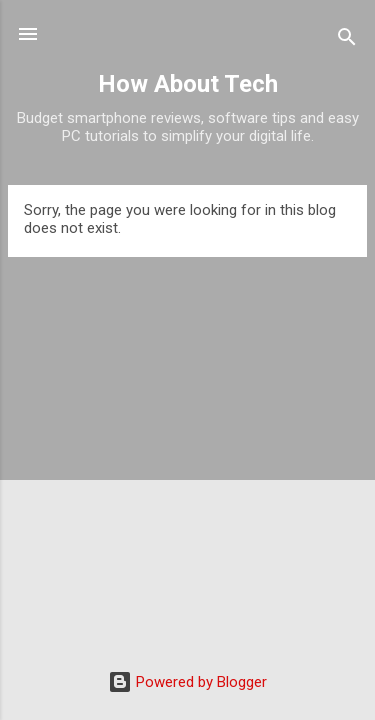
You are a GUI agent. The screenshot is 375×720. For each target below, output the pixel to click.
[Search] (347, 40)
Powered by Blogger (187, 682)
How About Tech (188, 84)
